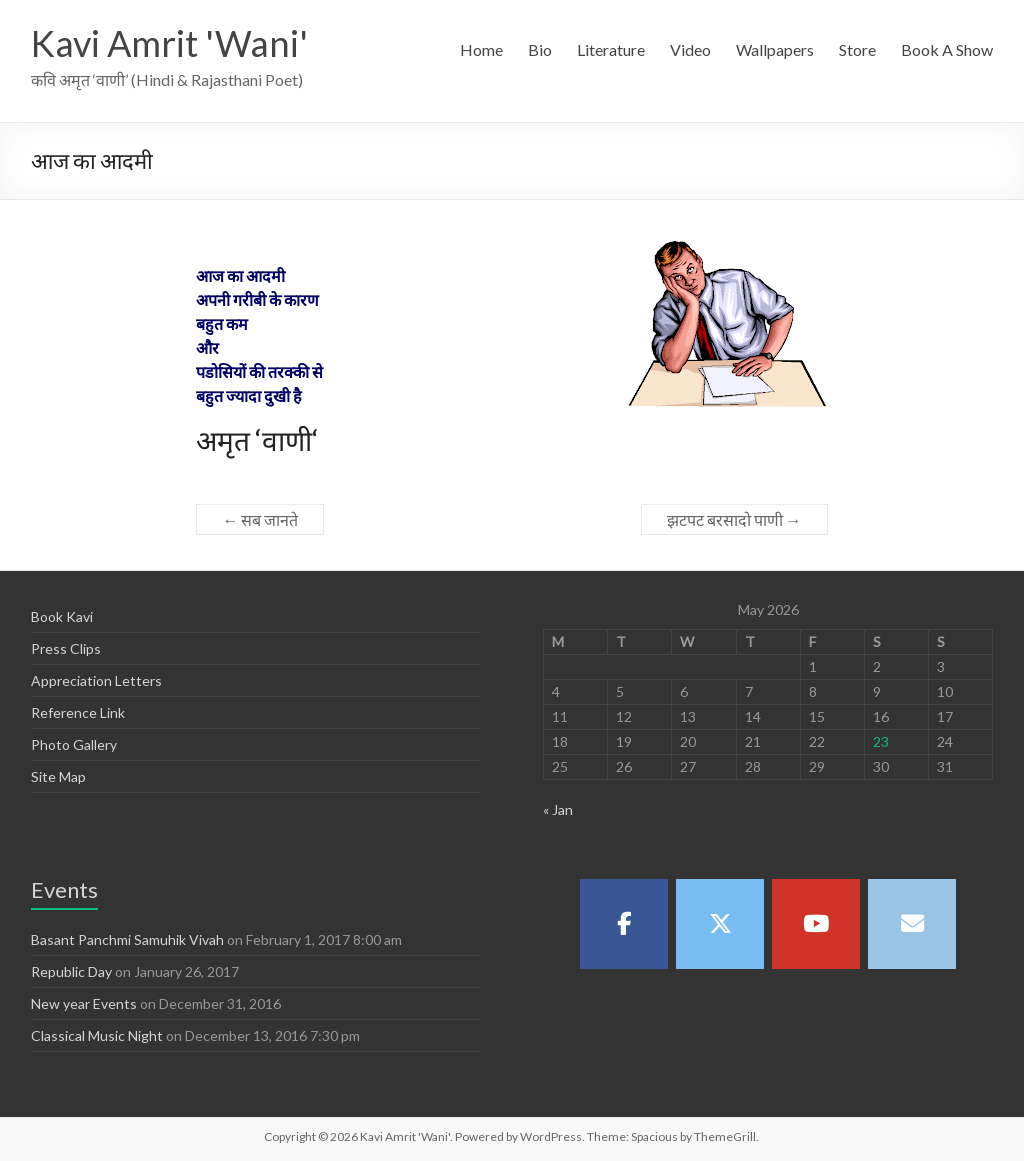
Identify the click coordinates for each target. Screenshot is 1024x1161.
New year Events (84, 1003)
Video (690, 49)
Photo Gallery (74, 744)
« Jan (558, 809)
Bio (540, 49)
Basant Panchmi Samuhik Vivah (127, 939)
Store (857, 49)
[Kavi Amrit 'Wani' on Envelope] (912, 924)
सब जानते (260, 519)
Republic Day (71, 971)
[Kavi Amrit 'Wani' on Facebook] (624, 924)
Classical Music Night (97, 1035)
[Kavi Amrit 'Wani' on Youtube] (816, 924)
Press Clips (66, 648)
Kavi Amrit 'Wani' (169, 43)
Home (481, 49)
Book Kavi (62, 616)
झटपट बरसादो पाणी (734, 519)
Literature (611, 49)
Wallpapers (775, 49)
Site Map (58, 776)
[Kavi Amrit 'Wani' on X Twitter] (720, 924)
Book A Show (947, 49)
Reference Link (78, 712)
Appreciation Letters (96, 680)
